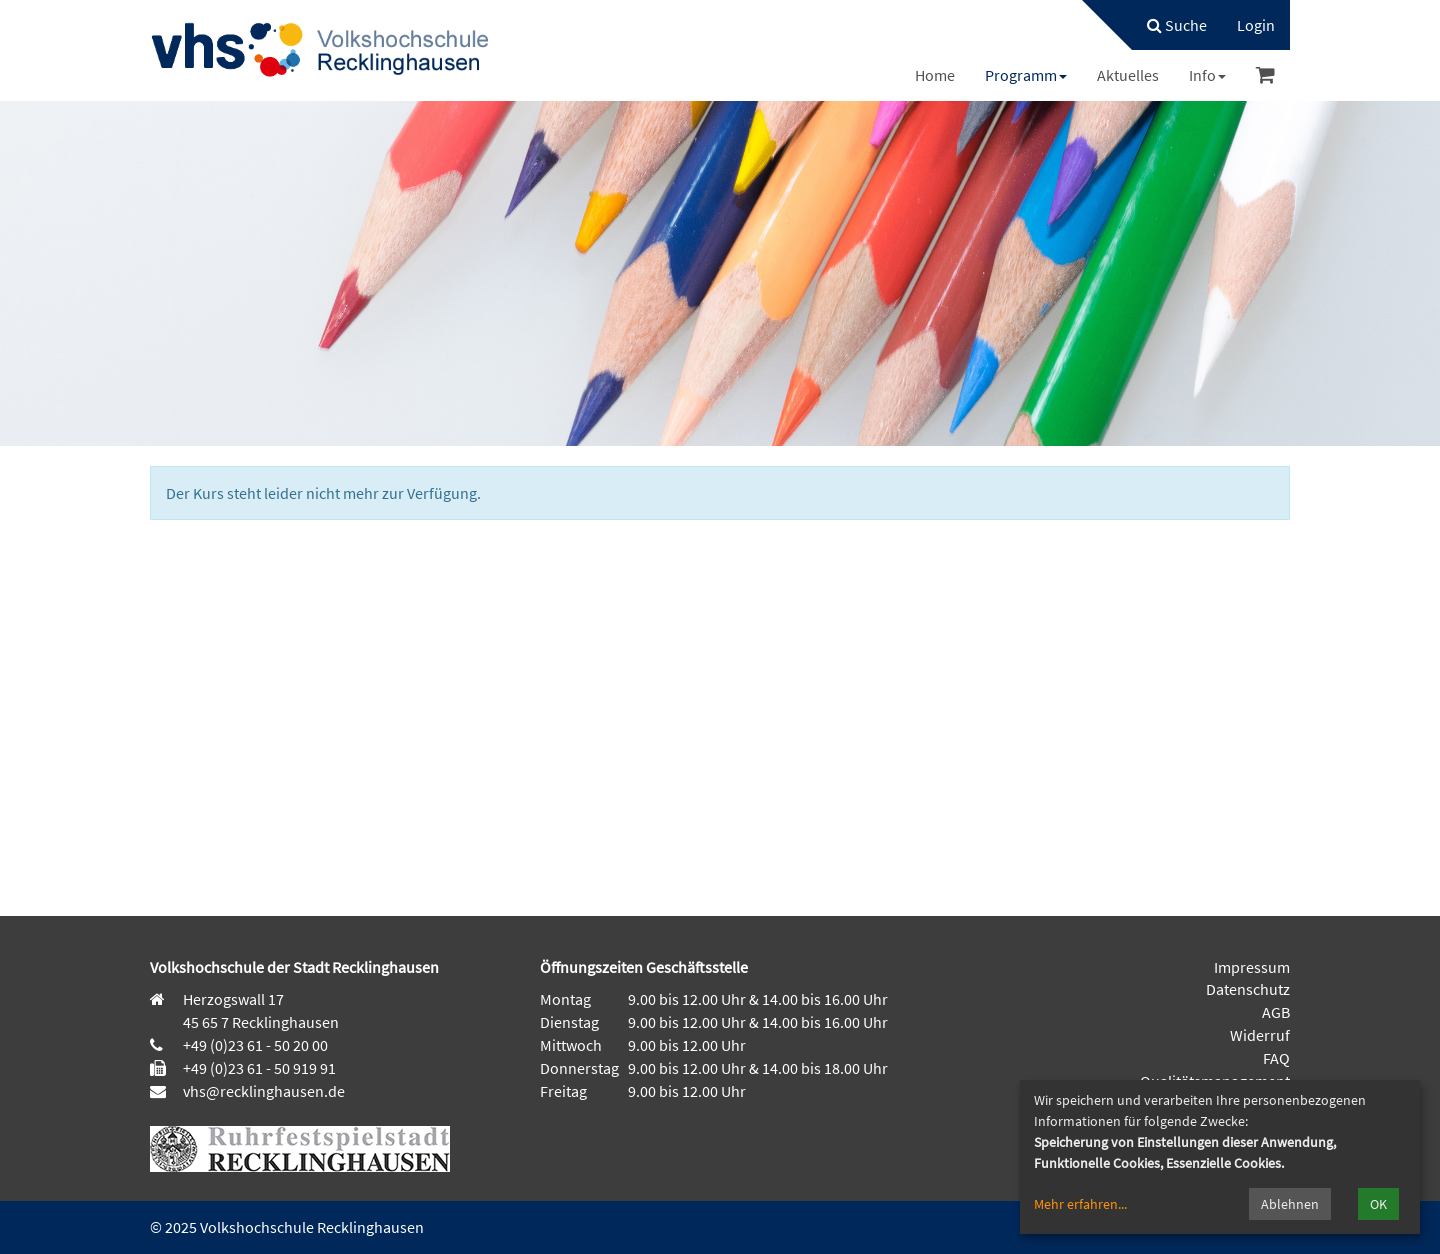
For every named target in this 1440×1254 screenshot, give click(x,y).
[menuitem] (1167, 25)
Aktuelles (1128, 75)
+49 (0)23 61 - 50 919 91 (259, 1068)
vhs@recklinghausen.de (262, 1091)
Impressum (1252, 967)
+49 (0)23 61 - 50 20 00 (255, 1045)
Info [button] (1207, 75)
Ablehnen (1290, 1204)
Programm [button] (1026, 75)
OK (1378, 1204)
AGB (1276, 1012)
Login (1256, 25)
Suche (1177, 25)
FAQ (1276, 1058)
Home (935, 75)
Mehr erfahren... (1080, 1204)
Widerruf (1260, 1035)
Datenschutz (1248, 989)
